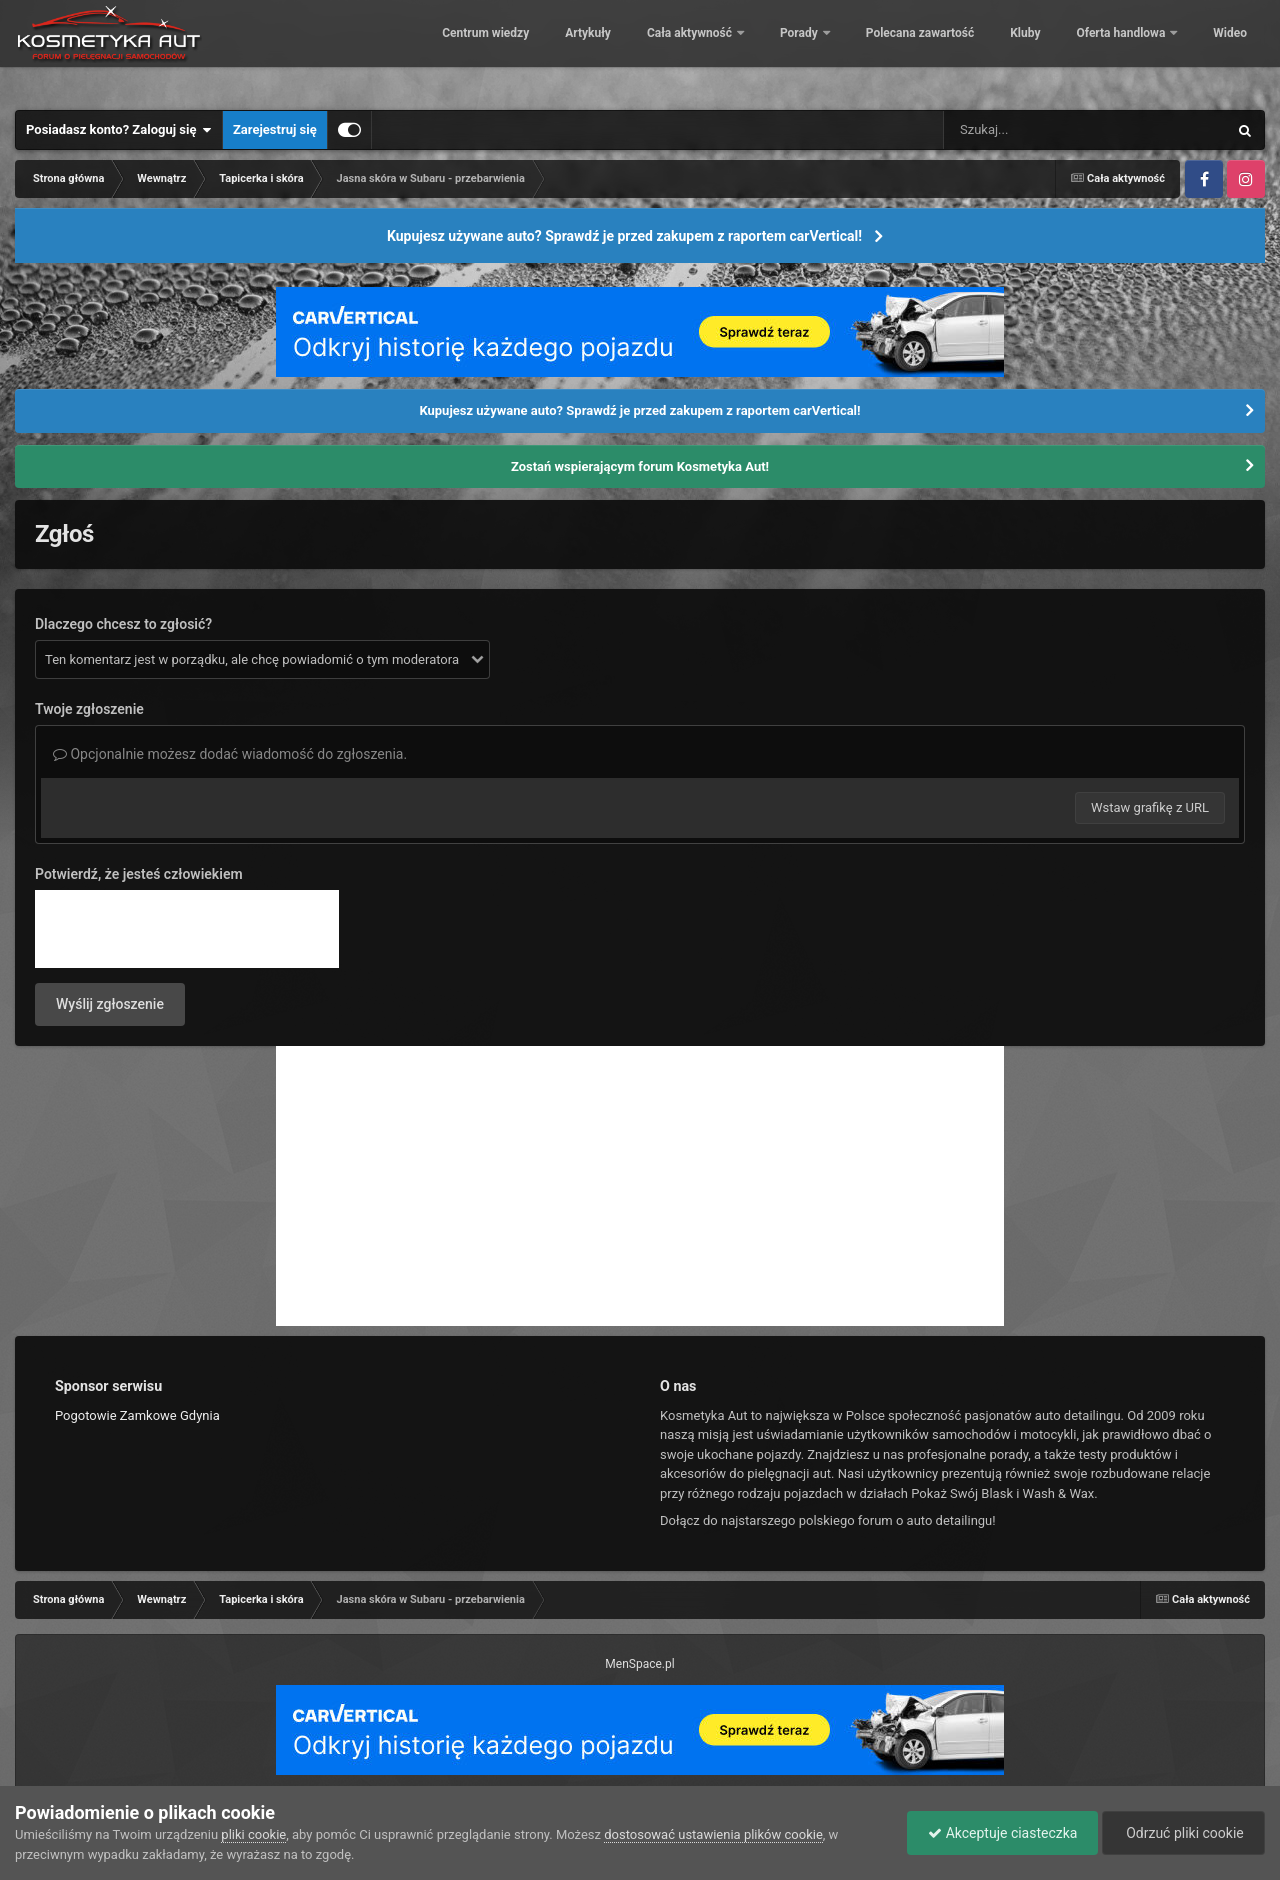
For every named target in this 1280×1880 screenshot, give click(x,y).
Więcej (1218, 50)
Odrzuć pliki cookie (1183, 1833)
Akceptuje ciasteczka (1002, 1833)
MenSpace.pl (639, 1664)
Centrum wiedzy (471, 50)
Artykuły (574, 50)
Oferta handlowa (1108, 50)
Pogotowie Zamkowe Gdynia (137, 1415)
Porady (786, 50)
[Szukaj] (1040, 130)
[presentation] (187, 929)
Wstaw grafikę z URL (1150, 807)
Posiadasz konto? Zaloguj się (119, 130)
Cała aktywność (677, 50)
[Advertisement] (640, 1186)
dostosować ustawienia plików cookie (713, 1834)
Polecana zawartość (905, 50)
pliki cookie (253, 1834)
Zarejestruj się (275, 129)
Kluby (1011, 50)
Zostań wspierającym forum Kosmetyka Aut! (640, 466)
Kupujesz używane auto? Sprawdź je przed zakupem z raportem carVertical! (624, 236)
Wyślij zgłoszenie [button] (110, 1004)
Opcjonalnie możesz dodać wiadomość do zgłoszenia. (230, 754)
